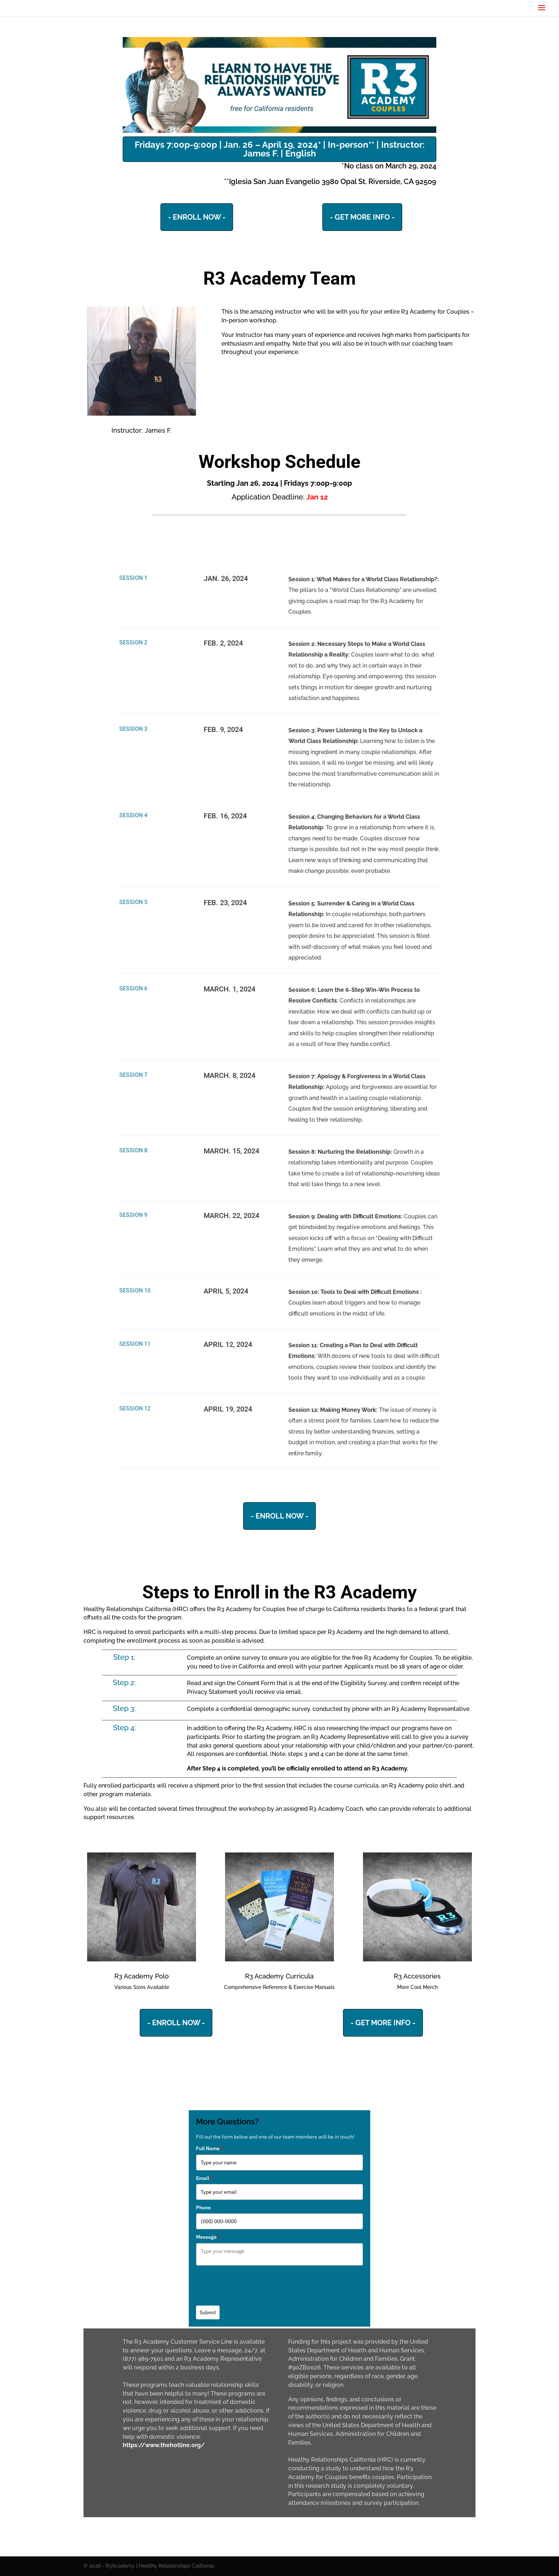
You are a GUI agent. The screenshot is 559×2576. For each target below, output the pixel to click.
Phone (203, 2207)
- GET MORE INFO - (362, 217)
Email (204, 2178)
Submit (208, 2312)
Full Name (209, 2148)
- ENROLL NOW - (196, 217)
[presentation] (251, 2283)
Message (208, 2237)
